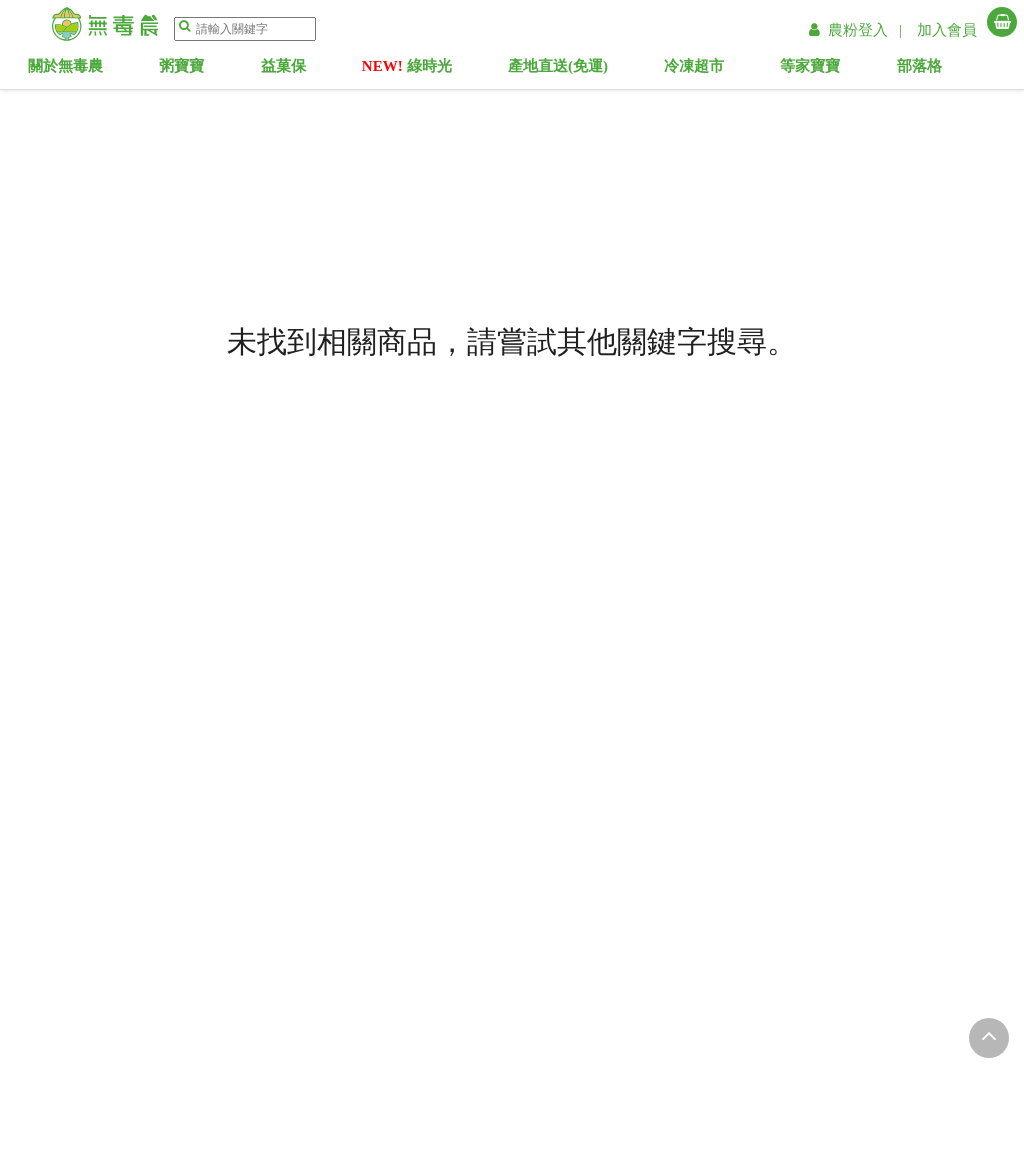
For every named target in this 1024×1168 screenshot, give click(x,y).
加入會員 (947, 30)
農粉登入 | (858, 30)
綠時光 (434, 70)
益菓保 (310, 70)
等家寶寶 (837, 70)
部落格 (946, 70)
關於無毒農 (92, 70)
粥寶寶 (208, 70)
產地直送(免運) (585, 70)
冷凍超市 (721, 70)
